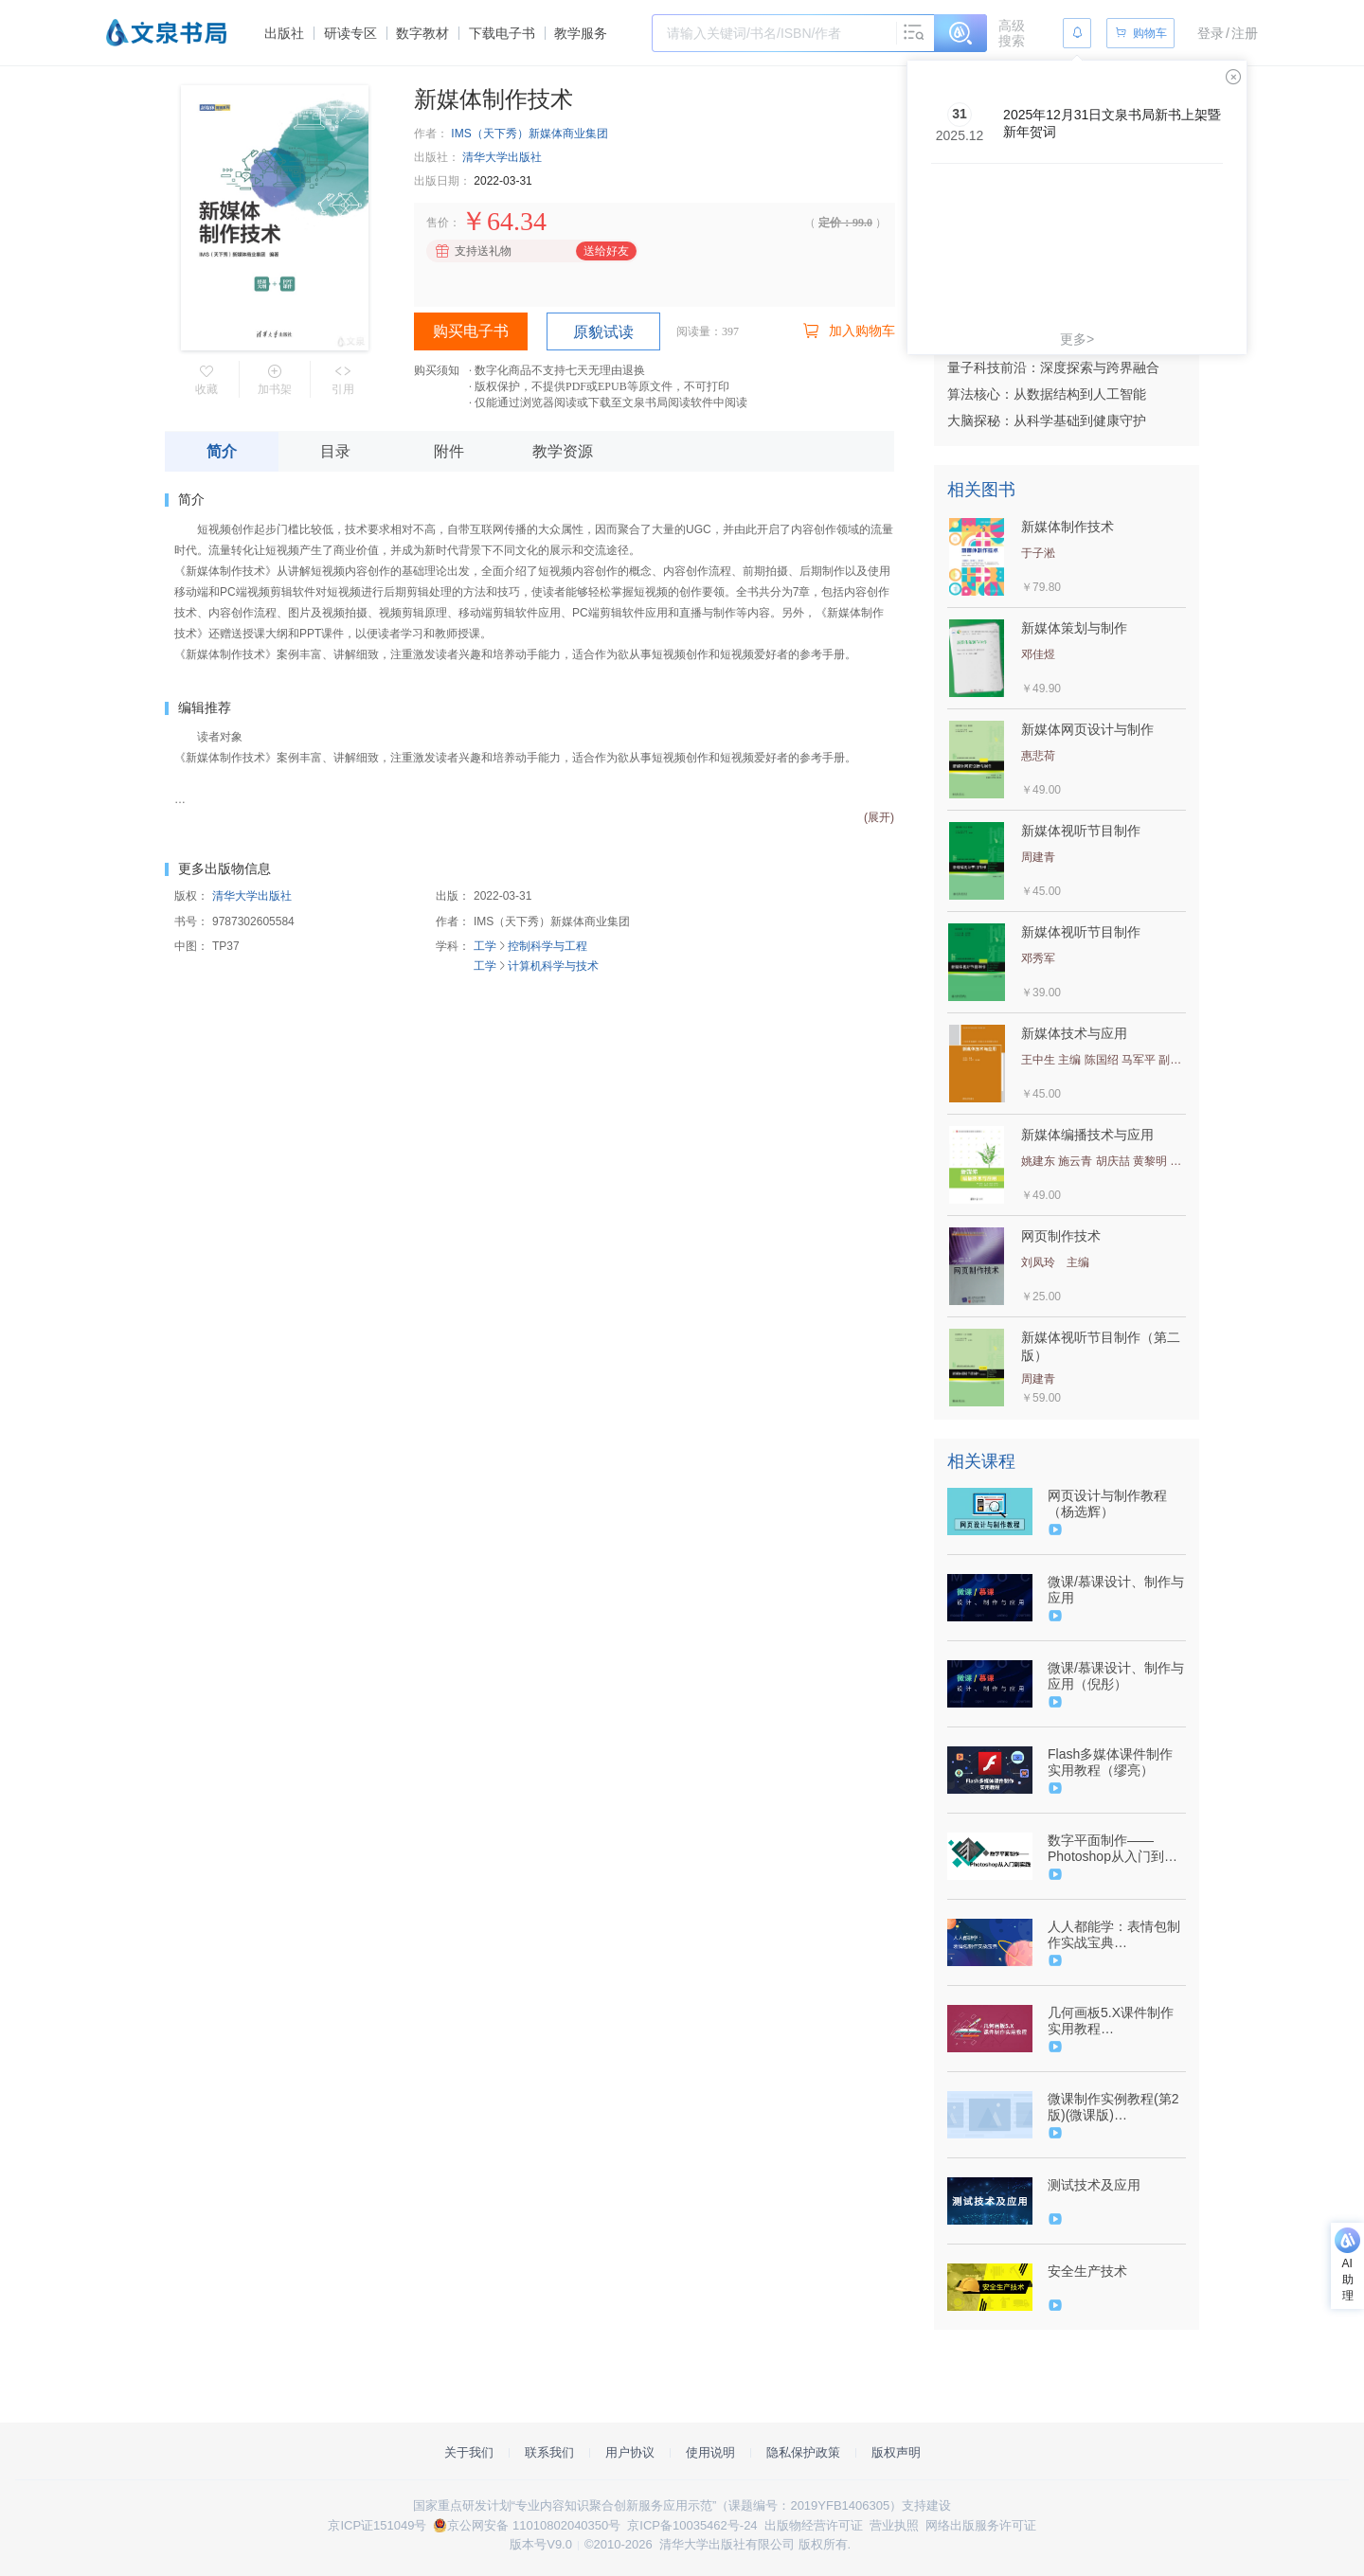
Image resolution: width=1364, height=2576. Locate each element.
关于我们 (469, 2452)
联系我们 (549, 2452)
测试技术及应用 (1094, 2184)
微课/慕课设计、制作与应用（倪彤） (1116, 1675)
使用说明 (710, 2452)
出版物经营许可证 (813, 2525)
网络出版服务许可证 (980, 2525)
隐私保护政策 (803, 2452)
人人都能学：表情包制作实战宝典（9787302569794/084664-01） (1115, 1935)
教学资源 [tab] (562, 451)
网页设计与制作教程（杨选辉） (1107, 1503)
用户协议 (630, 2452)
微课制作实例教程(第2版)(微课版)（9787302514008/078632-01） (1115, 2107)
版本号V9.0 (541, 2544)
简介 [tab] (221, 451)
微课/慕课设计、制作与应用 (1116, 1589)
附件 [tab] (449, 451)
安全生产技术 (1087, 2271)
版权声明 (896, 2452)
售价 (437, 222)
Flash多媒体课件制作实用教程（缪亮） (1110, 1762)
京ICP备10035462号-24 (692, 2525)
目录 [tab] (335, 451)
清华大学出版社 (502, 157)
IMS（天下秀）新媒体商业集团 (529, 133)
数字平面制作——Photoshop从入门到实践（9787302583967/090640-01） (1115, 1849)
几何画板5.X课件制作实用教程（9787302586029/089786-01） (1115, 2021)
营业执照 (894, 2525)
